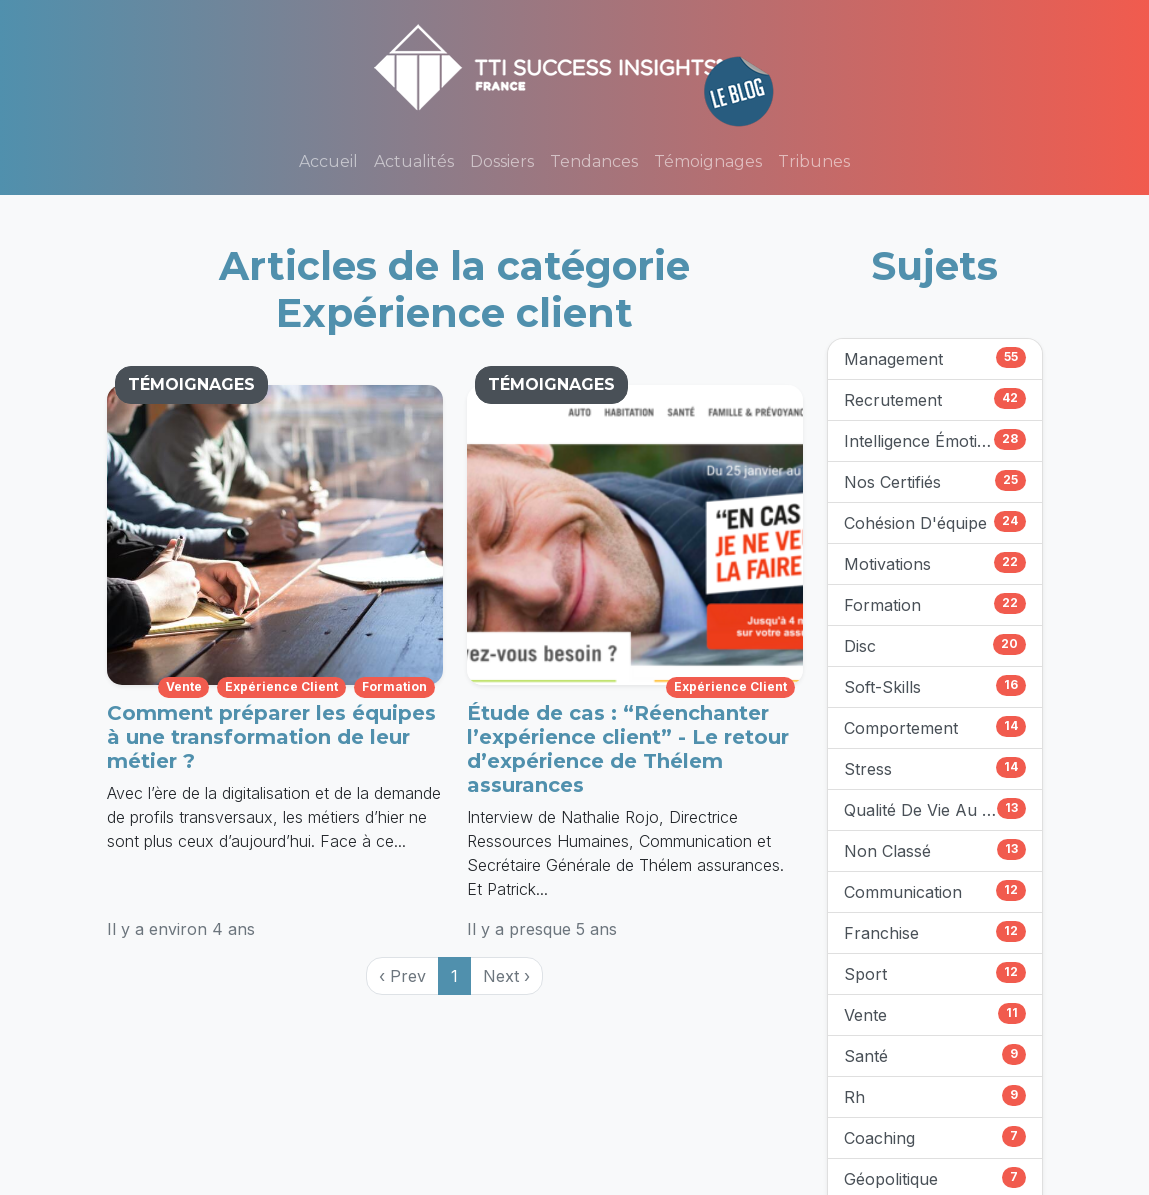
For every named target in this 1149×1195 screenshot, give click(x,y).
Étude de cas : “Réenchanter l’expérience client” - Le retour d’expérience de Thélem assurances (628, 749)
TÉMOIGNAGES (191, 384)
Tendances (594, 161)
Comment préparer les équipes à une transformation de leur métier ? (271, 737)
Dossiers (502, 161)
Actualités (414, 161)
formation (394, 686)
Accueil (328, 161)
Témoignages (708, 161)
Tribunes (814, 161)
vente (184, 686)
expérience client (281, 686)
